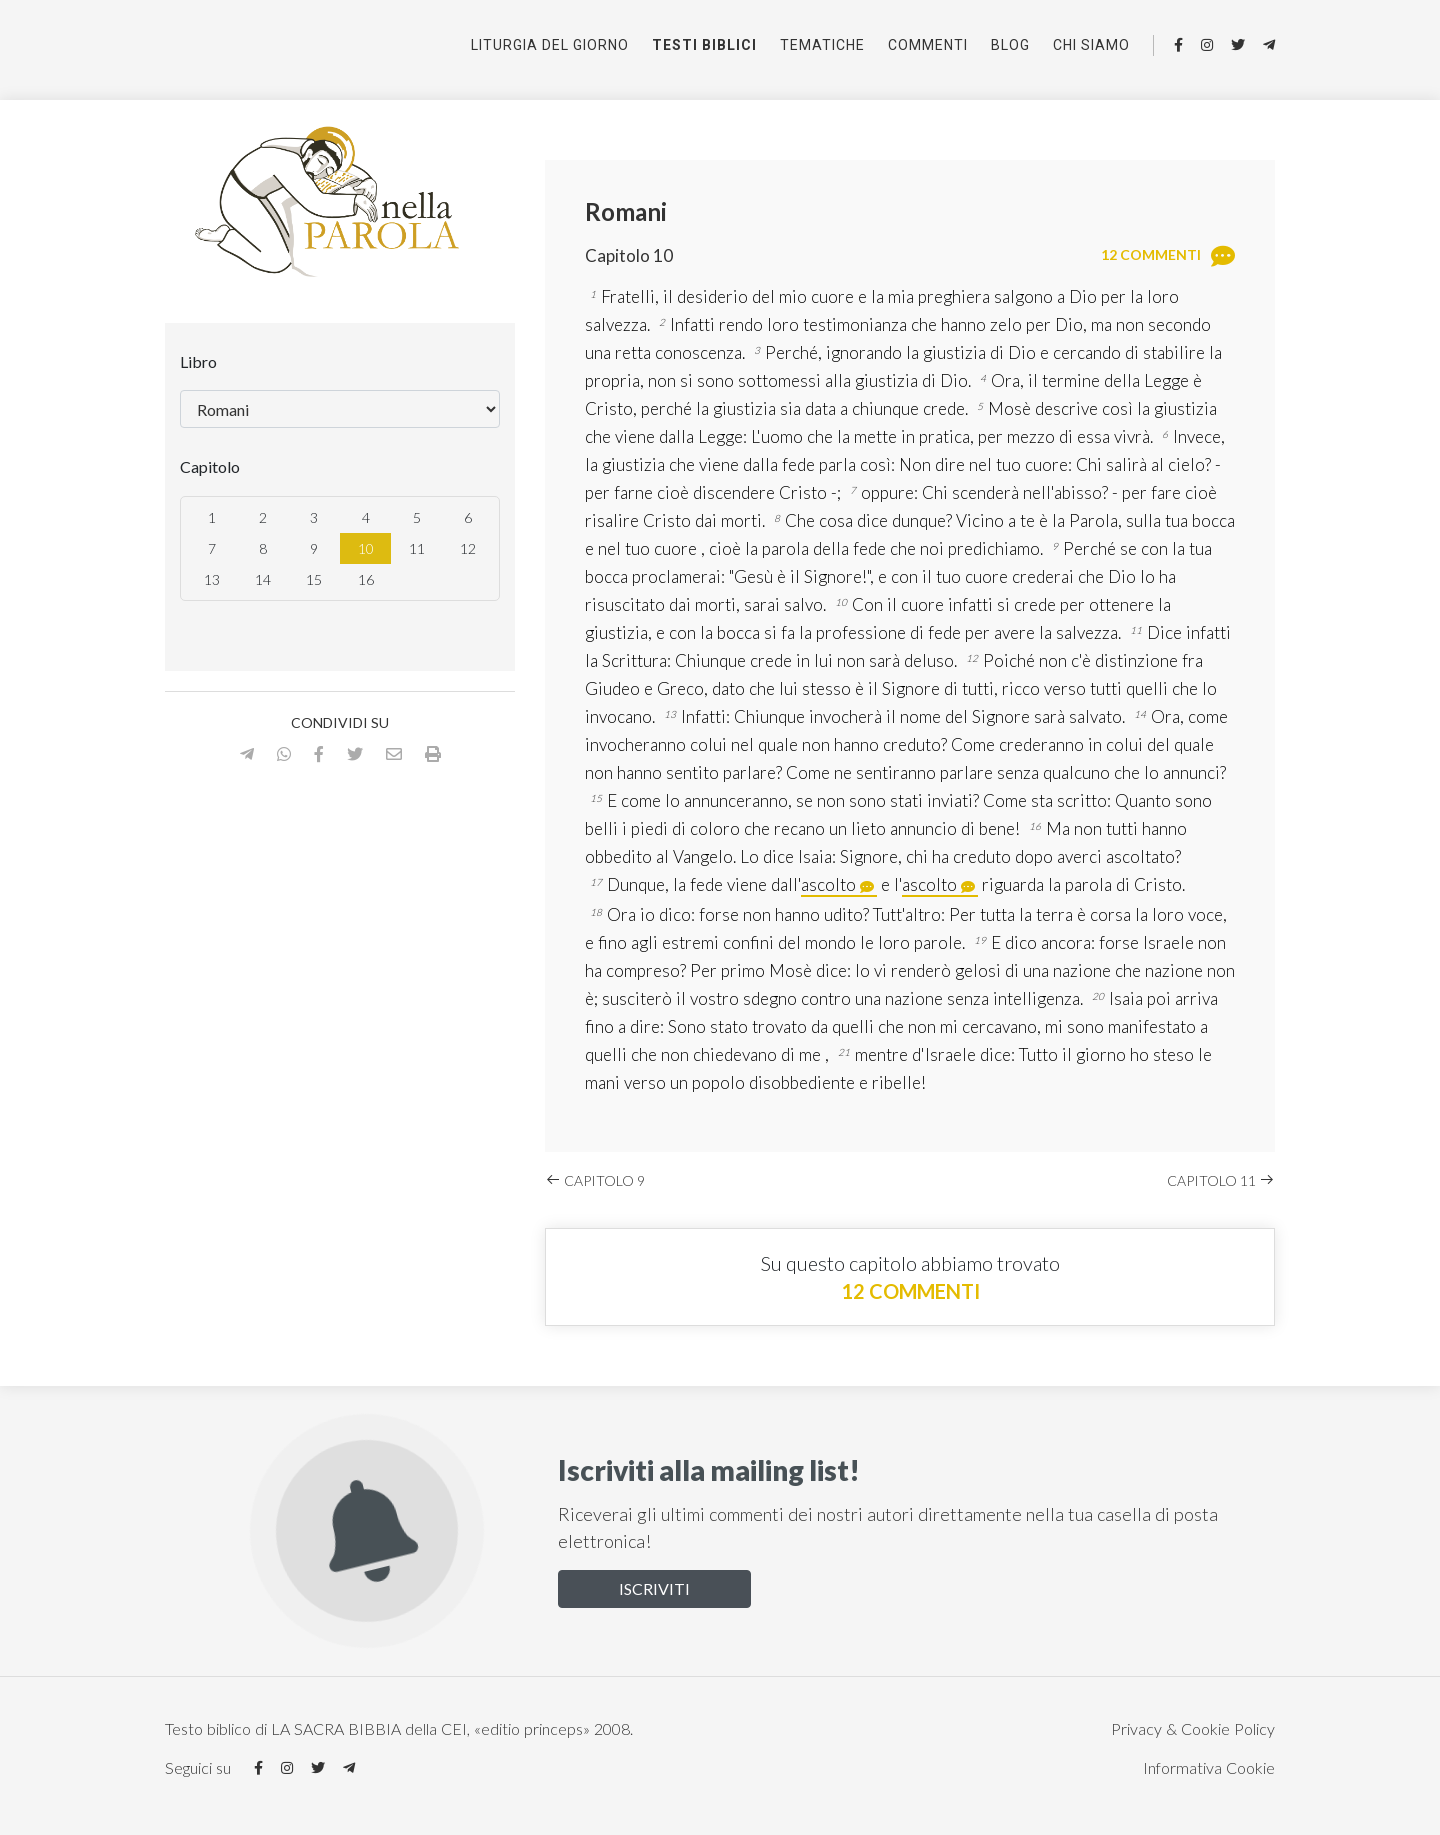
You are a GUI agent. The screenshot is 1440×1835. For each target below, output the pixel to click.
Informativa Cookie (1209, 1767)
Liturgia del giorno (550, 45)
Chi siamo (1091, 45)
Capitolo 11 (1221, 1180)
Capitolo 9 (595, 1180)
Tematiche (822, 45)
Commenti (928, 45)
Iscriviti (654, 1588)
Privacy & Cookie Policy (1193, 1728)
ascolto (828, 884)
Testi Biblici (704, 45)
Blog (1010, 45)
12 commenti (910, 1291)
